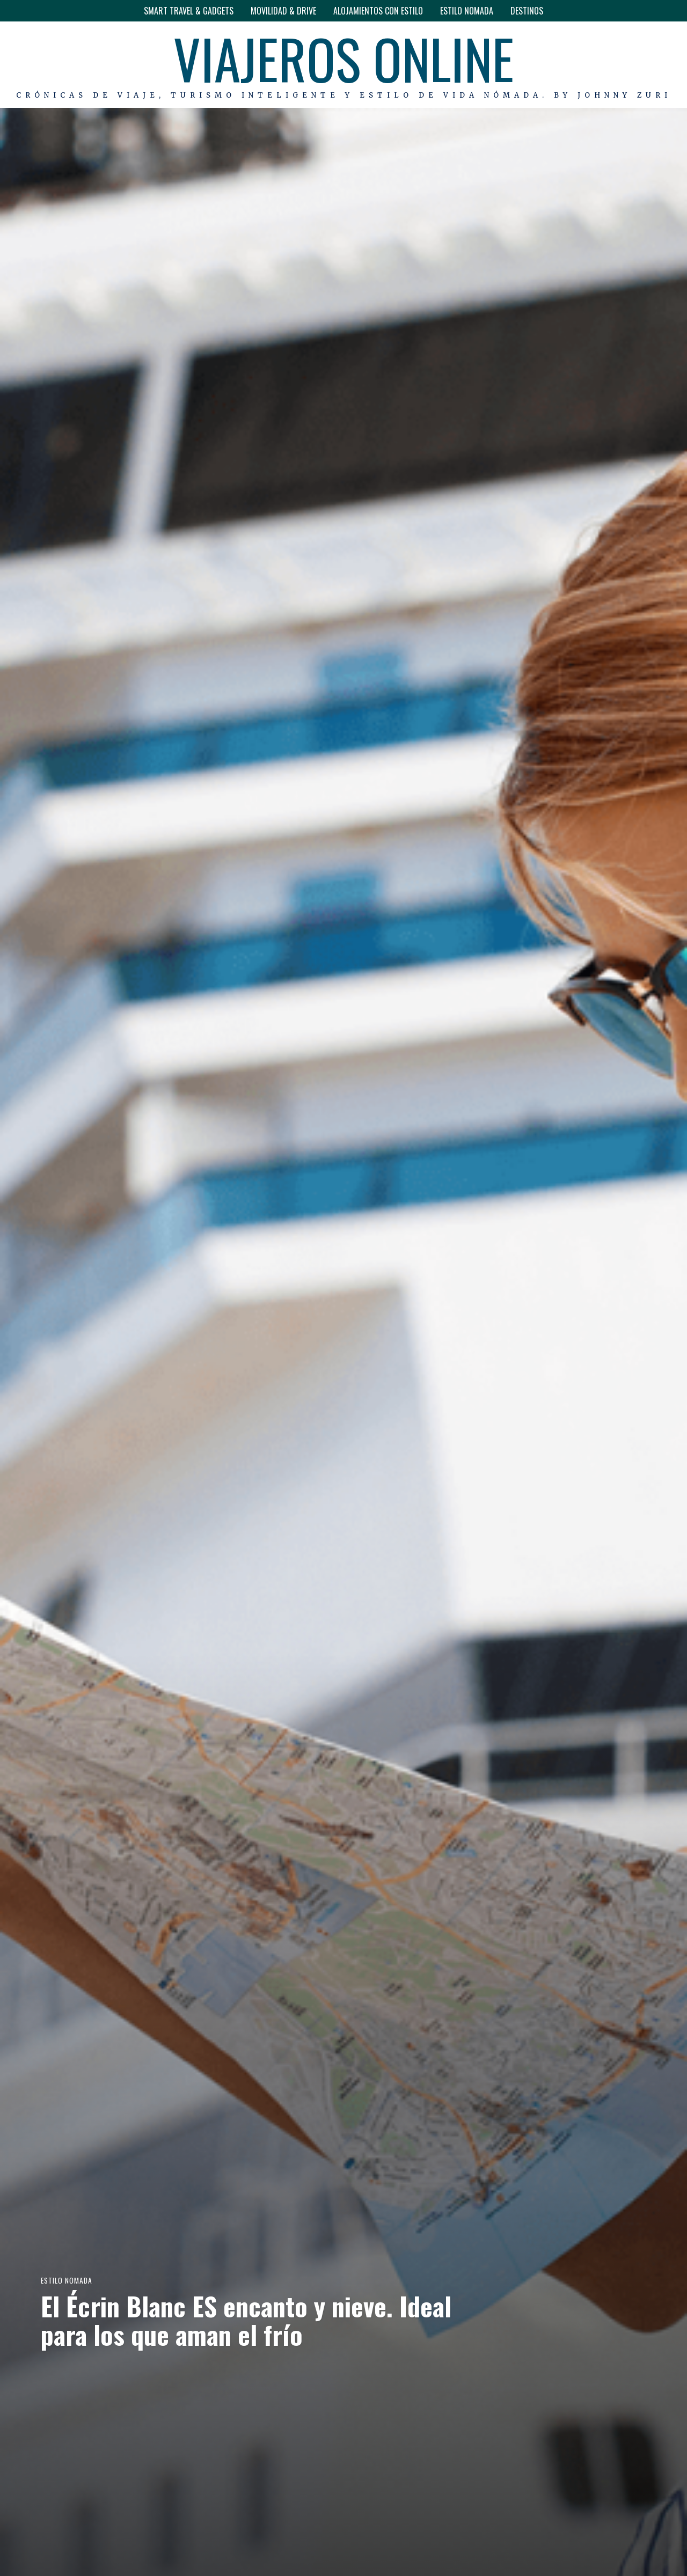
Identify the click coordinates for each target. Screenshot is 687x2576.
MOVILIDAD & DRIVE (283, 10)
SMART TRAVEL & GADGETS (188, 10)
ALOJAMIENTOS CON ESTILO (378, 10)
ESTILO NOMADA (466, 10)
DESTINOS (526, 10)
